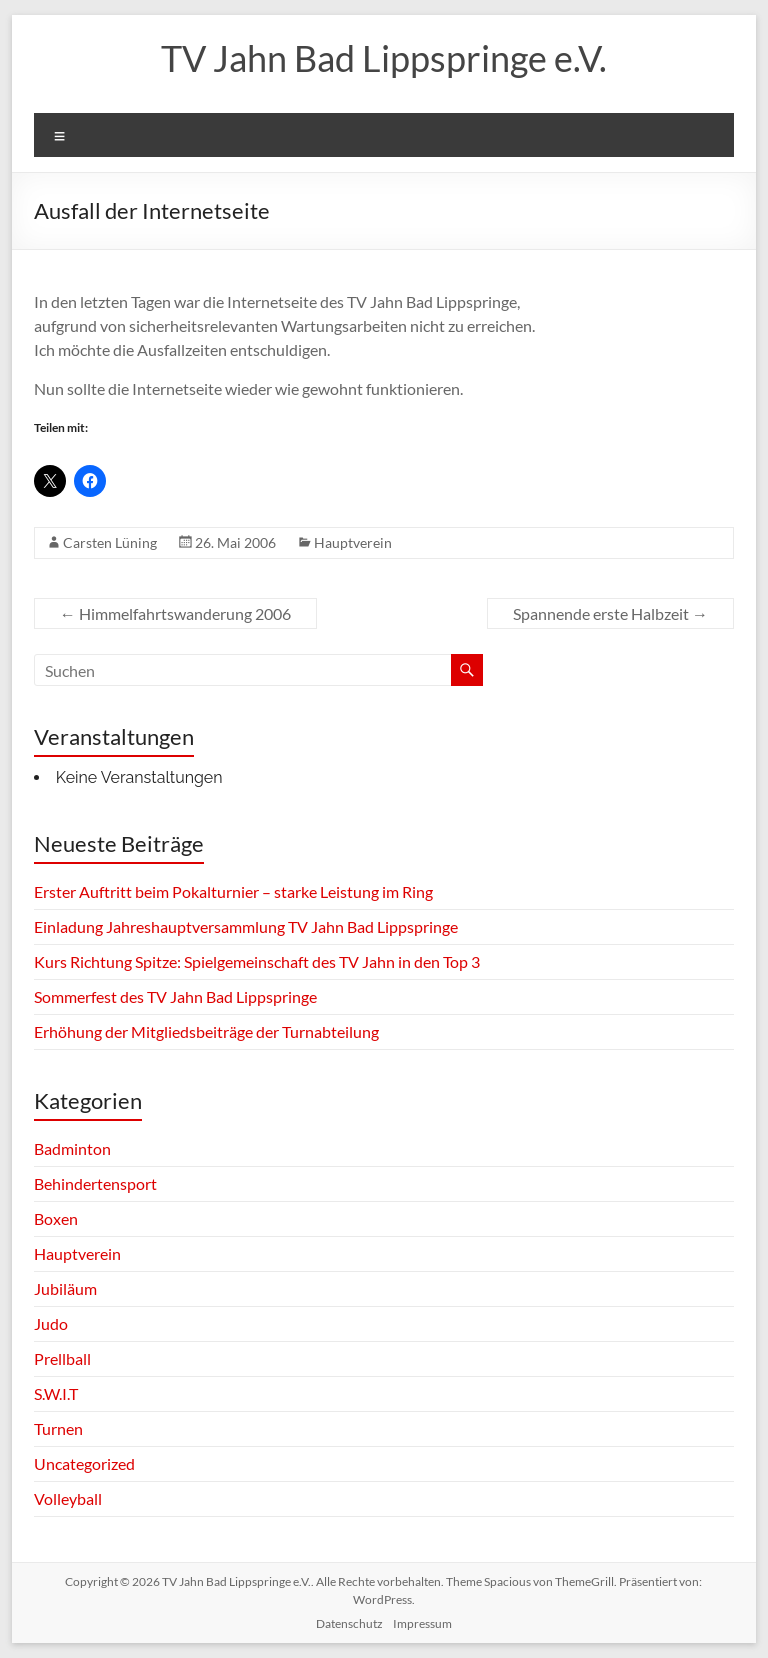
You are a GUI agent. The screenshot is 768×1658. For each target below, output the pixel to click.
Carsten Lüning (110, 542)
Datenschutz (349, 1623)
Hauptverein (353, 542)
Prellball (62, 1358)
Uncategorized (84, 1463)
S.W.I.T (56, 1393)
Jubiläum (65, 1288)
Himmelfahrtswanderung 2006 (175, 613)
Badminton (72, 1148)
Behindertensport (95, 1183)
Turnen (58, 1428)
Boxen (56, 1218)
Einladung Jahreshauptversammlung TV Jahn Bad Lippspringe (246, 926)
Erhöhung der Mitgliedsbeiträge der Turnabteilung (206, 1031)
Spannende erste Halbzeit (610, 613)
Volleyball (68, 1498)
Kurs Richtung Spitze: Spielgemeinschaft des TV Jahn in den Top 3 (257, 961)
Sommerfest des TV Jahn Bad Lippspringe (175, 996)
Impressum (422, 1623)
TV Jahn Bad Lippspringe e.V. (384, 58)
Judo (51, 1323)
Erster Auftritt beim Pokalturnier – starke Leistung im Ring (233, 891)
